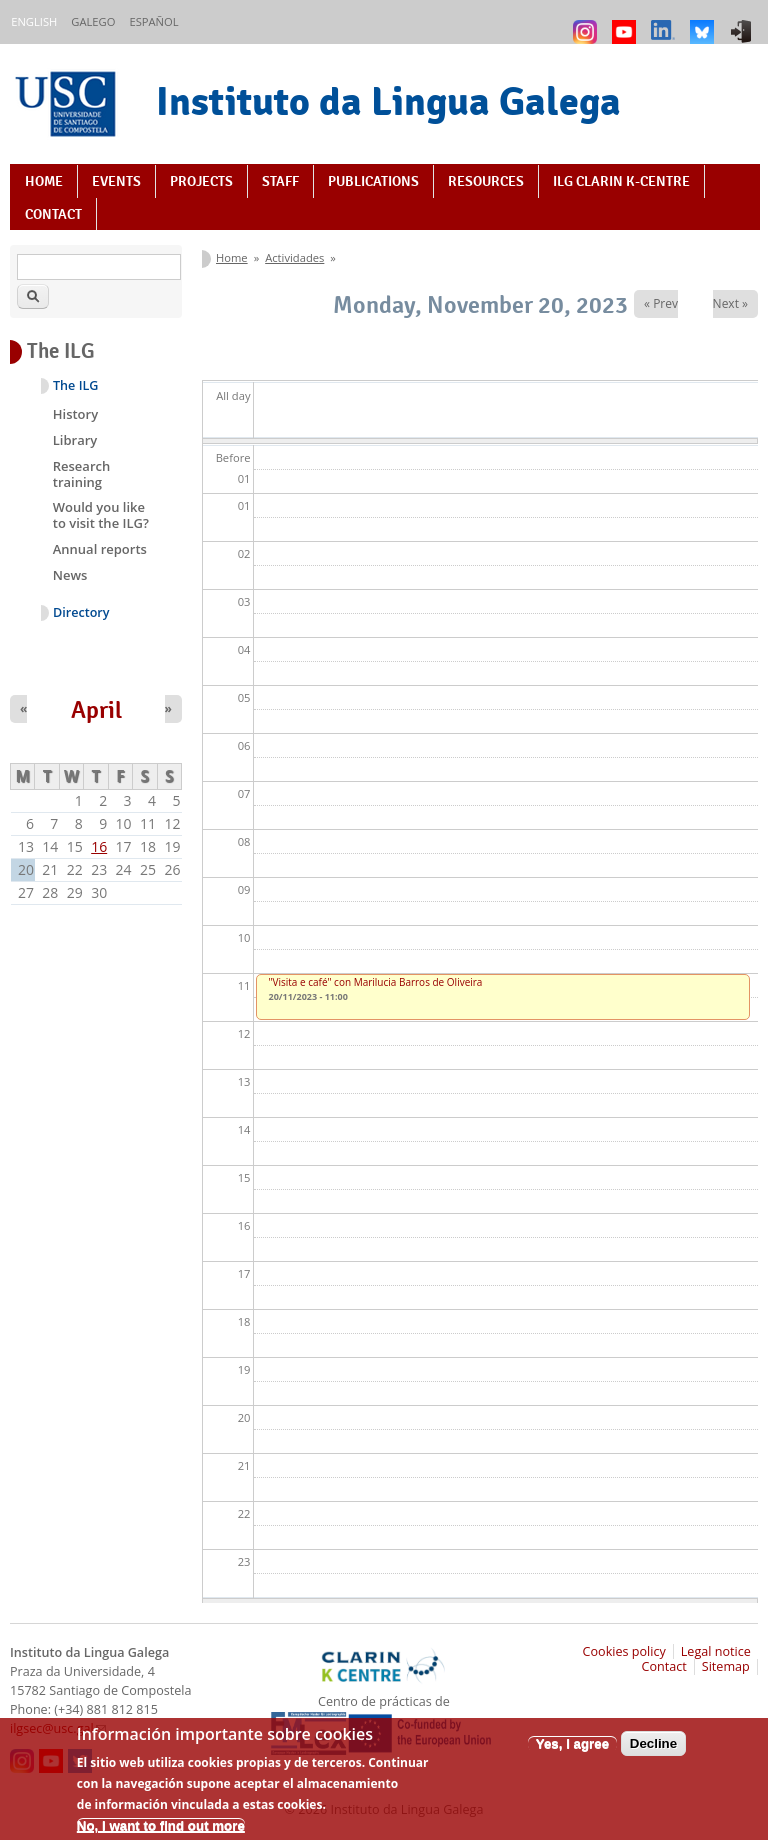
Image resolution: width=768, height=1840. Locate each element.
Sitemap (726, 1666)
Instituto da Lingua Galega (388, 101)
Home (44, 181)
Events (116, 181)
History (75, 414)
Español (153, 21)
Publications (373, 181)
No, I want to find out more (161, 1831)
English (34, 21)
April (96, 710)
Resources (486, 181)
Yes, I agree (572, 1749)
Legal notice (716, 1651)
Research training (81, 474)
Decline (653, 1749)
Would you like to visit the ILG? (101, 515)
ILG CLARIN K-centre (621, 181)
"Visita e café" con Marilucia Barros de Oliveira (376, 982)
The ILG (75, 385)
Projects (201, 181)
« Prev (661, 303)
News (70, 575)
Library (75, 440)
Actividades (294, 257)
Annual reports (100, 549)
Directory (81, 612)
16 (99, 846)
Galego (93, 21)
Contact (53, 214)
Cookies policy (624, 1651)
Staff (280, 181)
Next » (730, 303)
